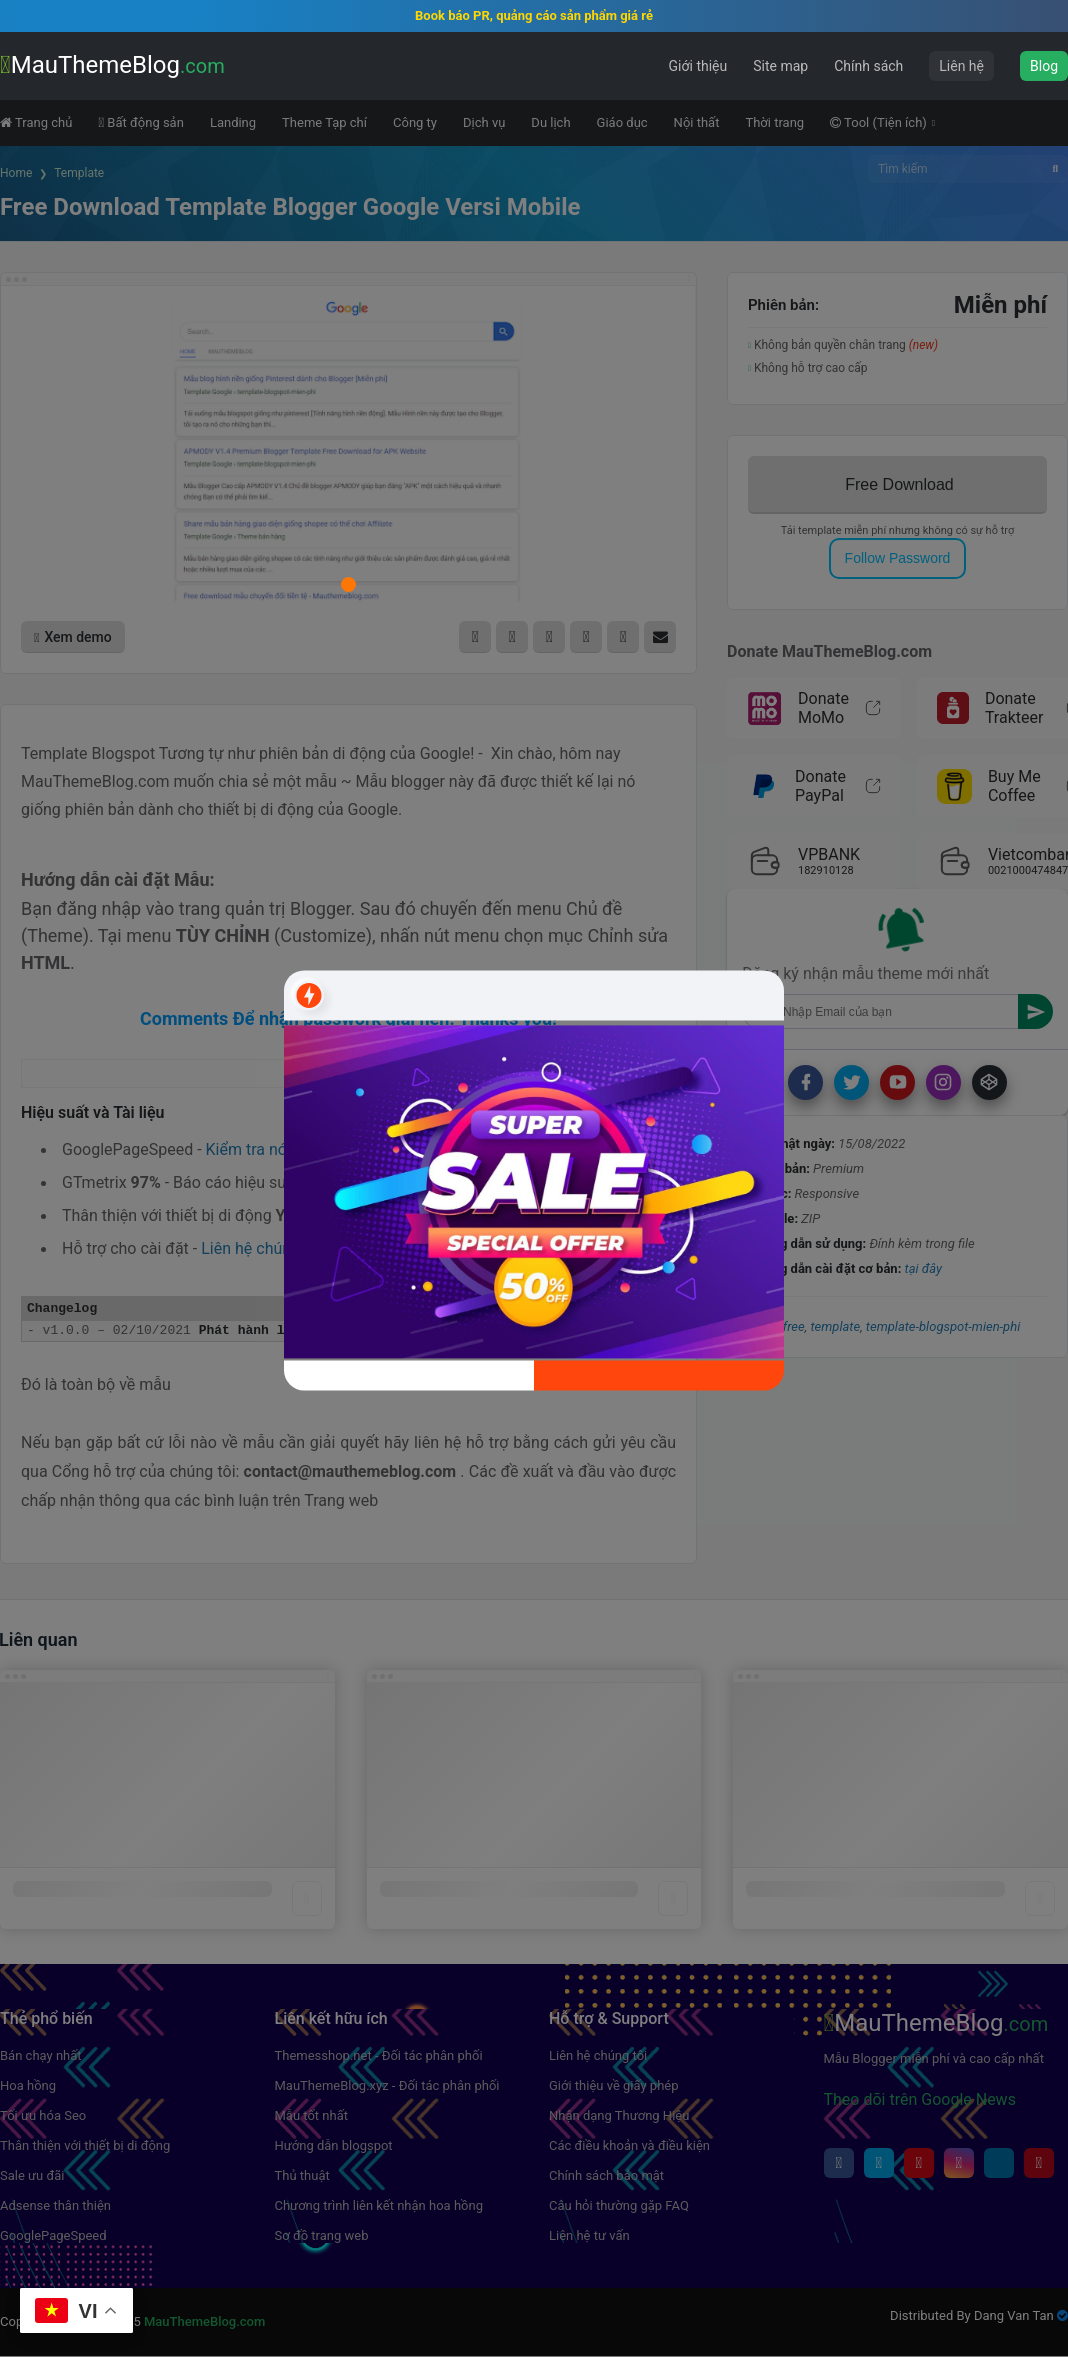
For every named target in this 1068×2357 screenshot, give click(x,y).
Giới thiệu (698, 66)
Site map (780, 66)
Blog (1044, 66)
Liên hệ (961, 66)
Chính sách (868, 66)
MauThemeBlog (112, 65)
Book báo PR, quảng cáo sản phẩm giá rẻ (534, 15)
